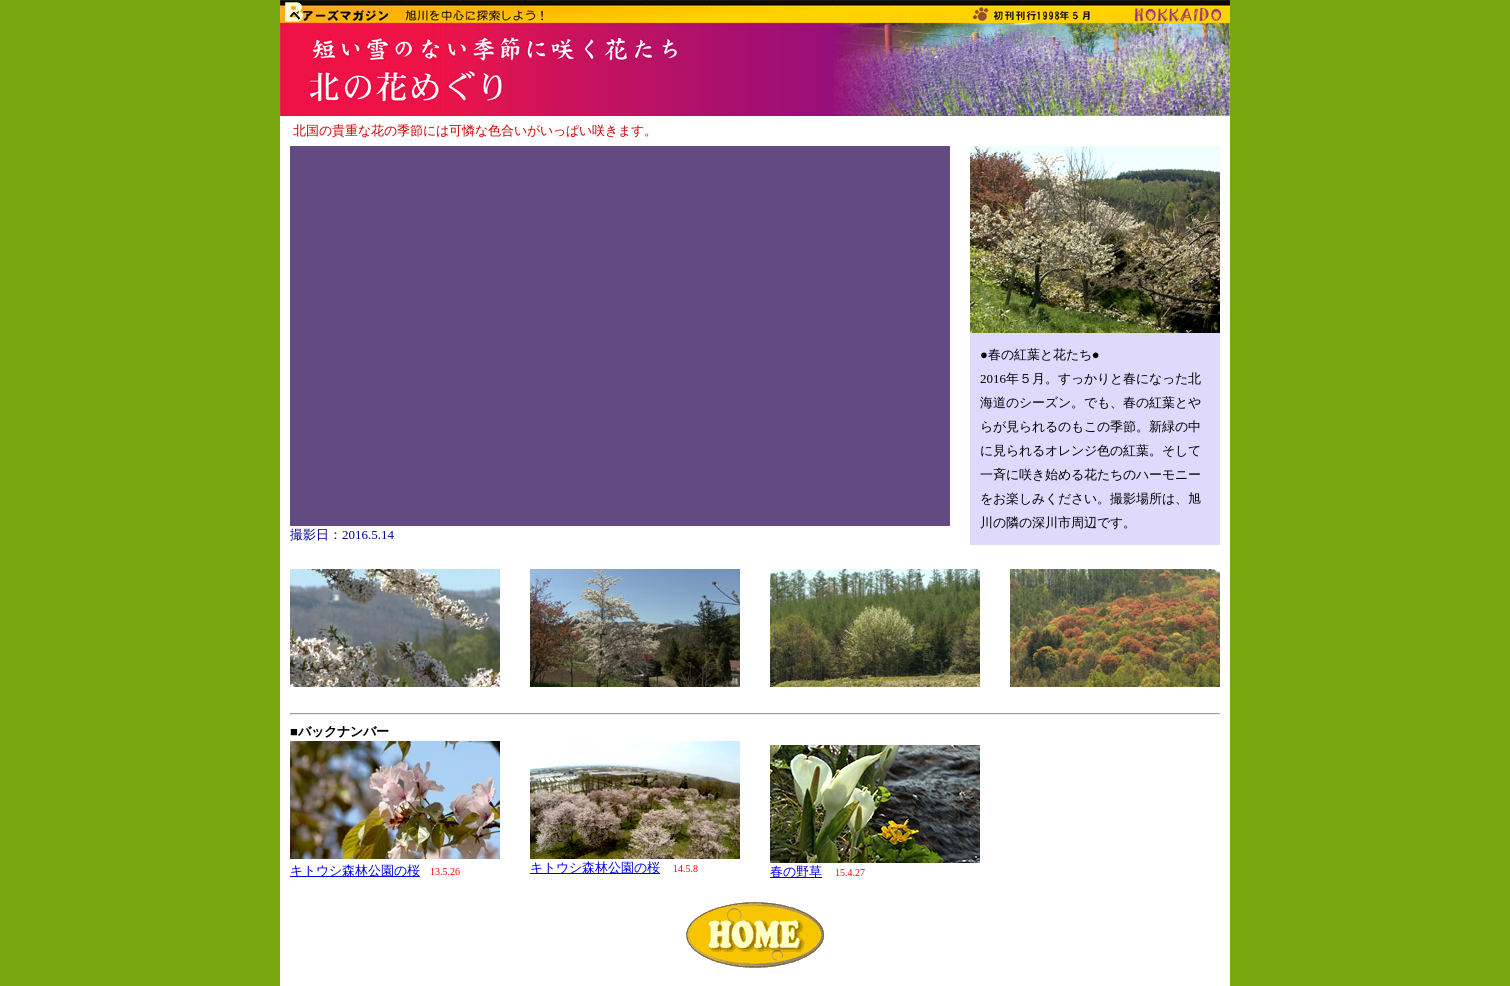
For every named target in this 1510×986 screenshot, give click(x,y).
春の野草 (796, 871)
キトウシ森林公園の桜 (355, 870)
